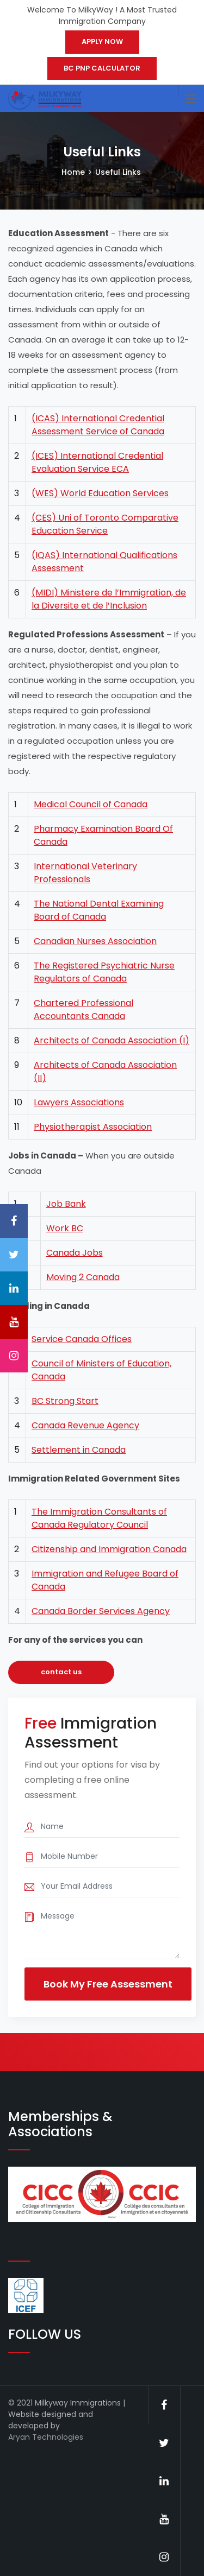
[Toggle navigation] (190, 99)
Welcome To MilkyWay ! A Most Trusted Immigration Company (102, 15)
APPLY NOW (102, 41)
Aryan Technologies (45, 2437)
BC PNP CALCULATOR (102, 68)
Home (73, 172)
